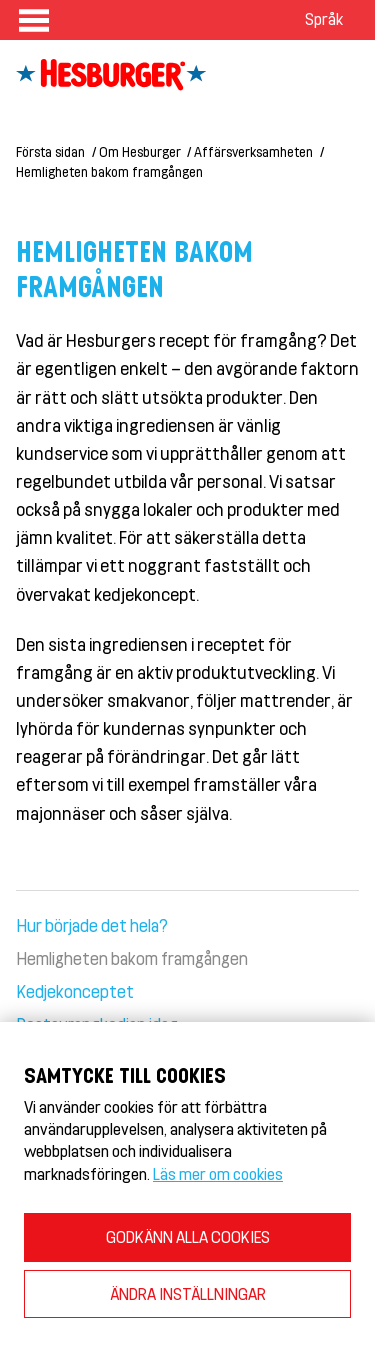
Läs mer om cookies (218, 1173)
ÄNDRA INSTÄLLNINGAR (188, 1293)
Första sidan (50, 151)
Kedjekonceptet (75, 991)
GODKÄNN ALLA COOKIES (188, 1236)
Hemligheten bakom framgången (109, 171)
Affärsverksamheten (253, 151)
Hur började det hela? (92, 925)
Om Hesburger (140, 151)
